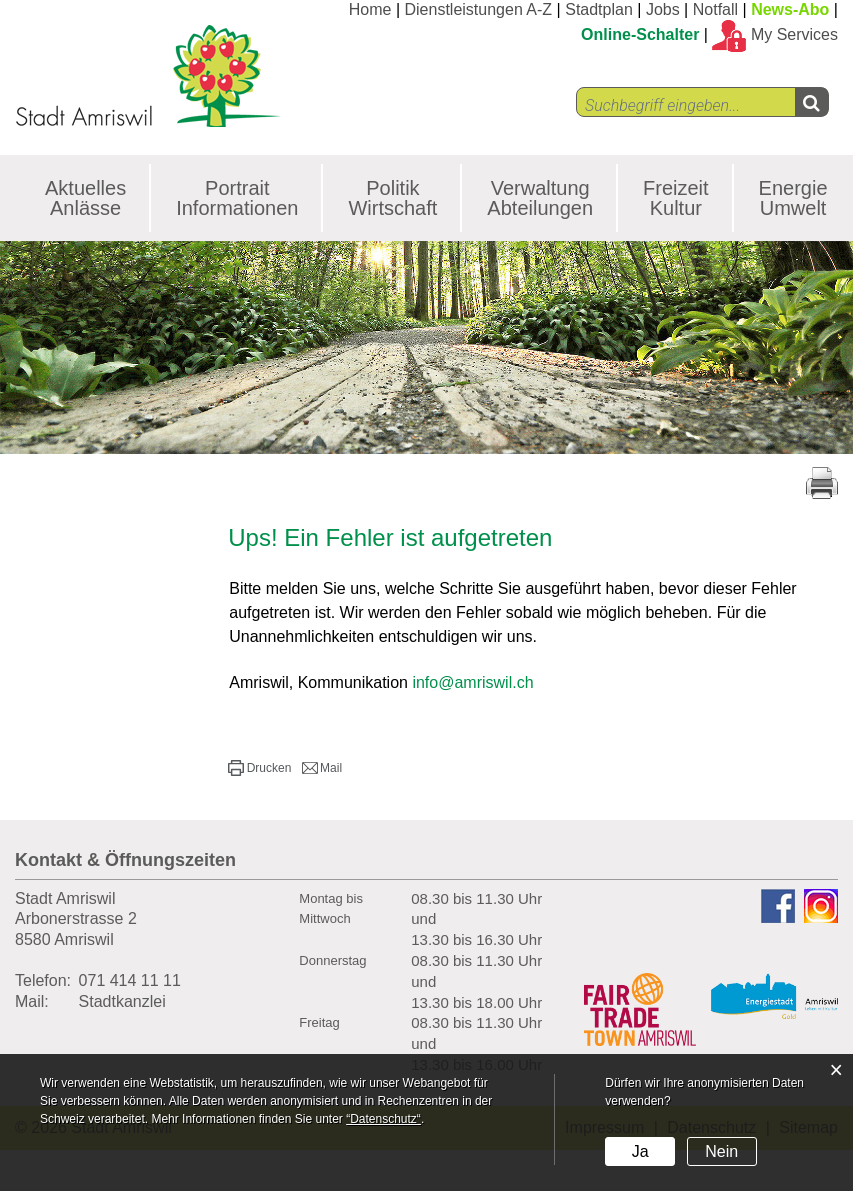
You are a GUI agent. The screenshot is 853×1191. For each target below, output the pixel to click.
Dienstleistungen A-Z (479, 9)
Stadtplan (599, 9)
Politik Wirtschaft (392, 198)
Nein (721, 1151)
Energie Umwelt (793, 198)
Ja (640, 1151)
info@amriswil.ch (472, 682)
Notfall (715, 9)
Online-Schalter (640, 34)
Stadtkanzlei (122, 1001)
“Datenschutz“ (383, 1119)
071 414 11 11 (130, 980)
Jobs (663, 9)
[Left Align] (811, 102)
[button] (259, 768)
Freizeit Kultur (676, 198)
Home (370, 9)
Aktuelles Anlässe (85, 198)
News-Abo (790, 9)
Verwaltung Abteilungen (540, 198)
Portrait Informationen (237, 198)
